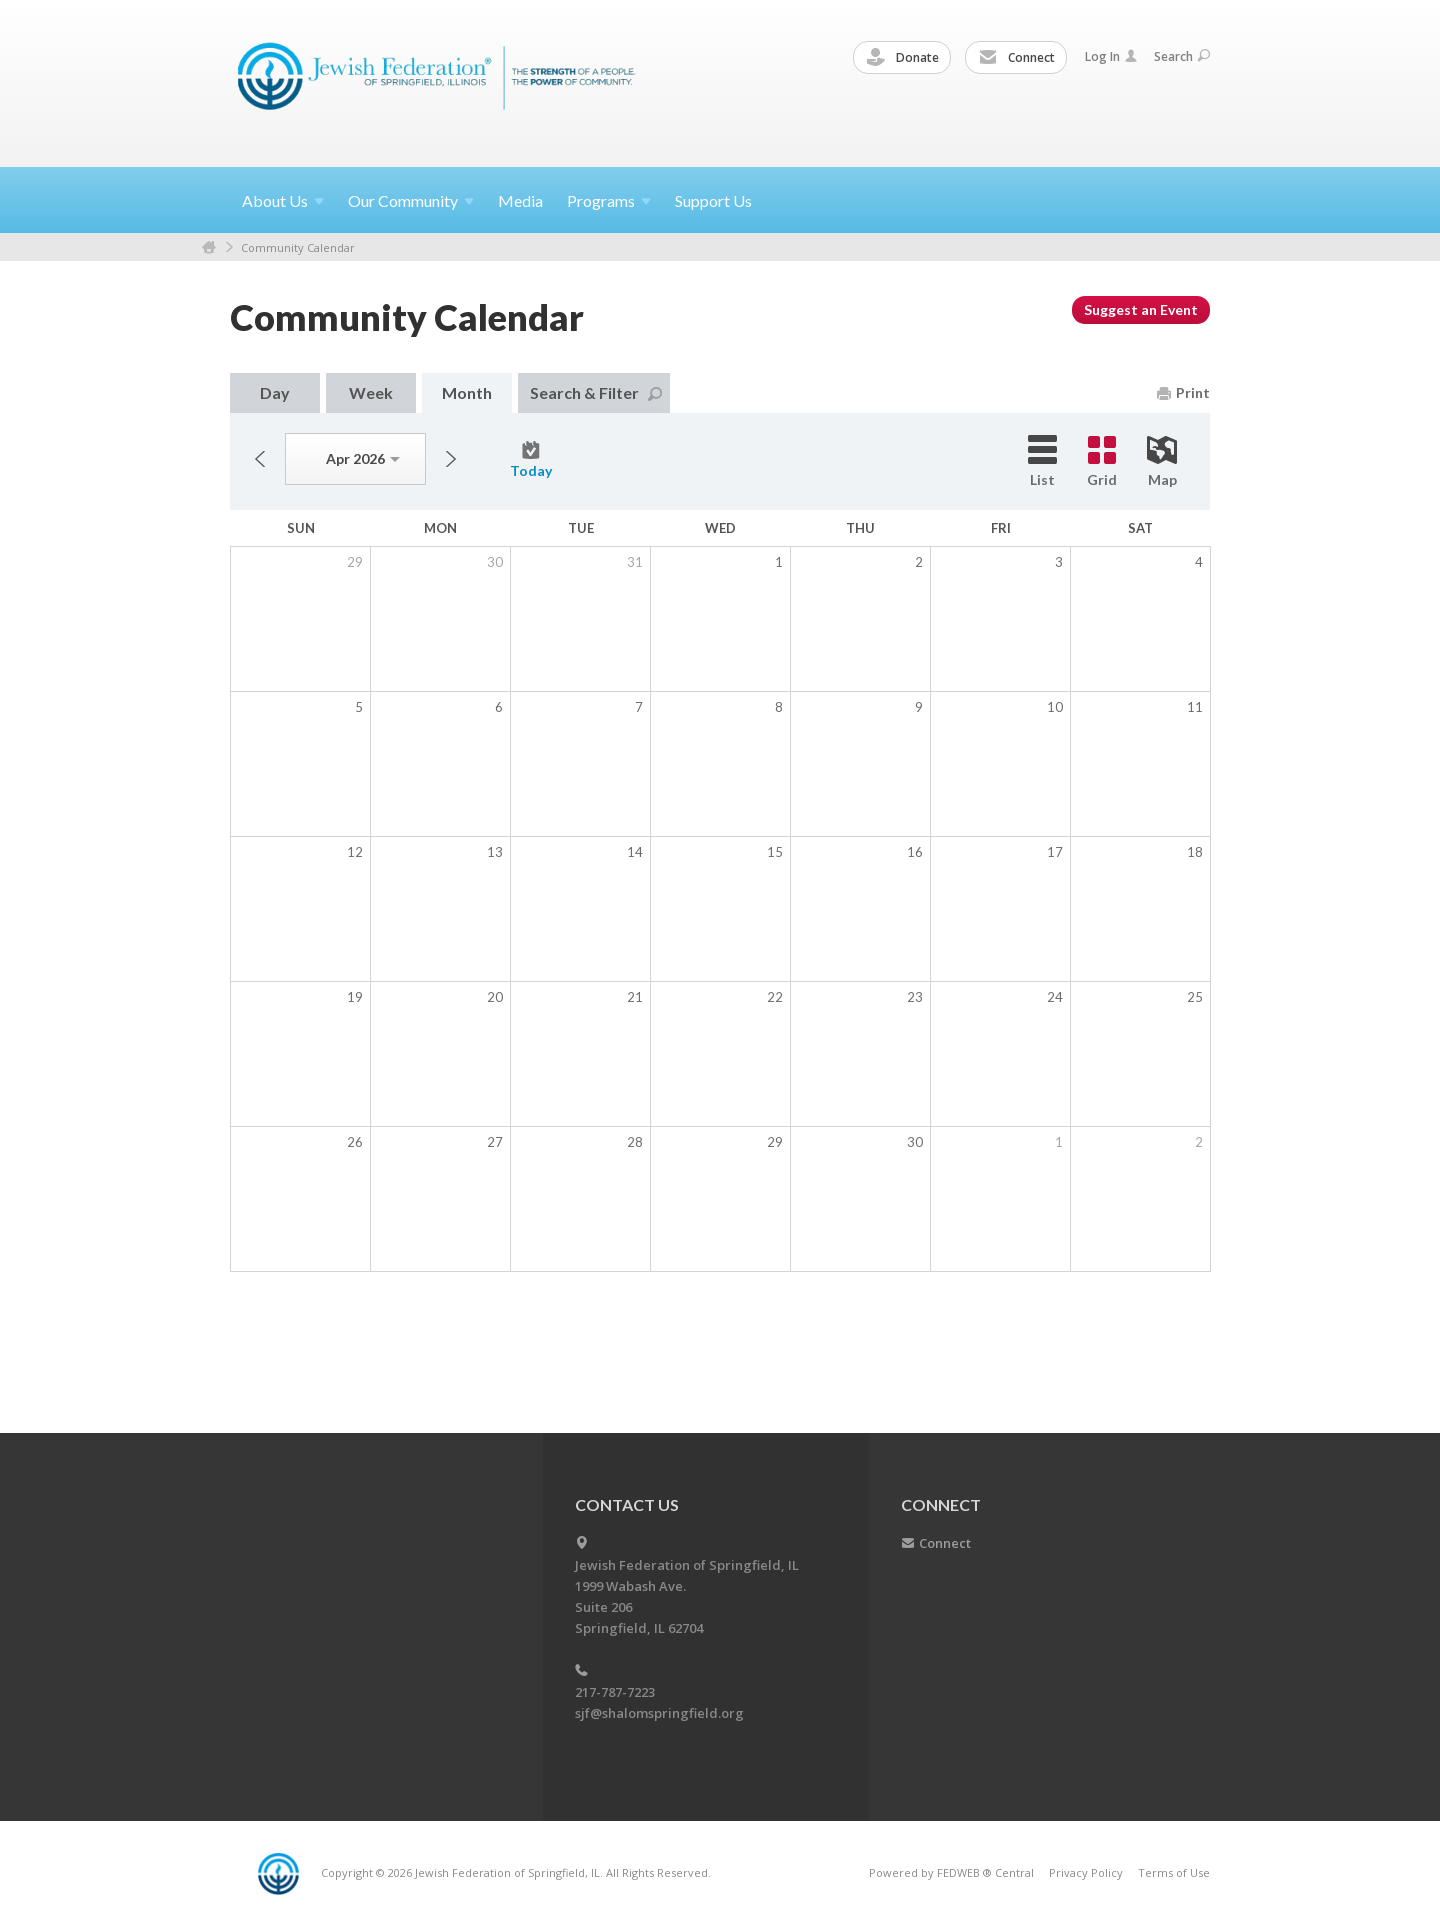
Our (411, 200)
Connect (1017, 58)
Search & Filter (596, 392)
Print (1183, 392)
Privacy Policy (1086, 1872)
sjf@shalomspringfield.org (659, 1713)
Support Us (713, 200)
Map (1162, 462)
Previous (260, 459)
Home (209, 247)
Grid (1102, 462)
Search (1182, 56)
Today (531, 460)
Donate (903, 58)
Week (371, 392)
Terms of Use (1174, 1872)
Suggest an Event (1141, 309)
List (1042, 461)
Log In (1111, 56)
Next (451, 459)
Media (520, 200)
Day (275, 392)
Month (467, 392)
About (283, 200)
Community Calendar (298, 247)
